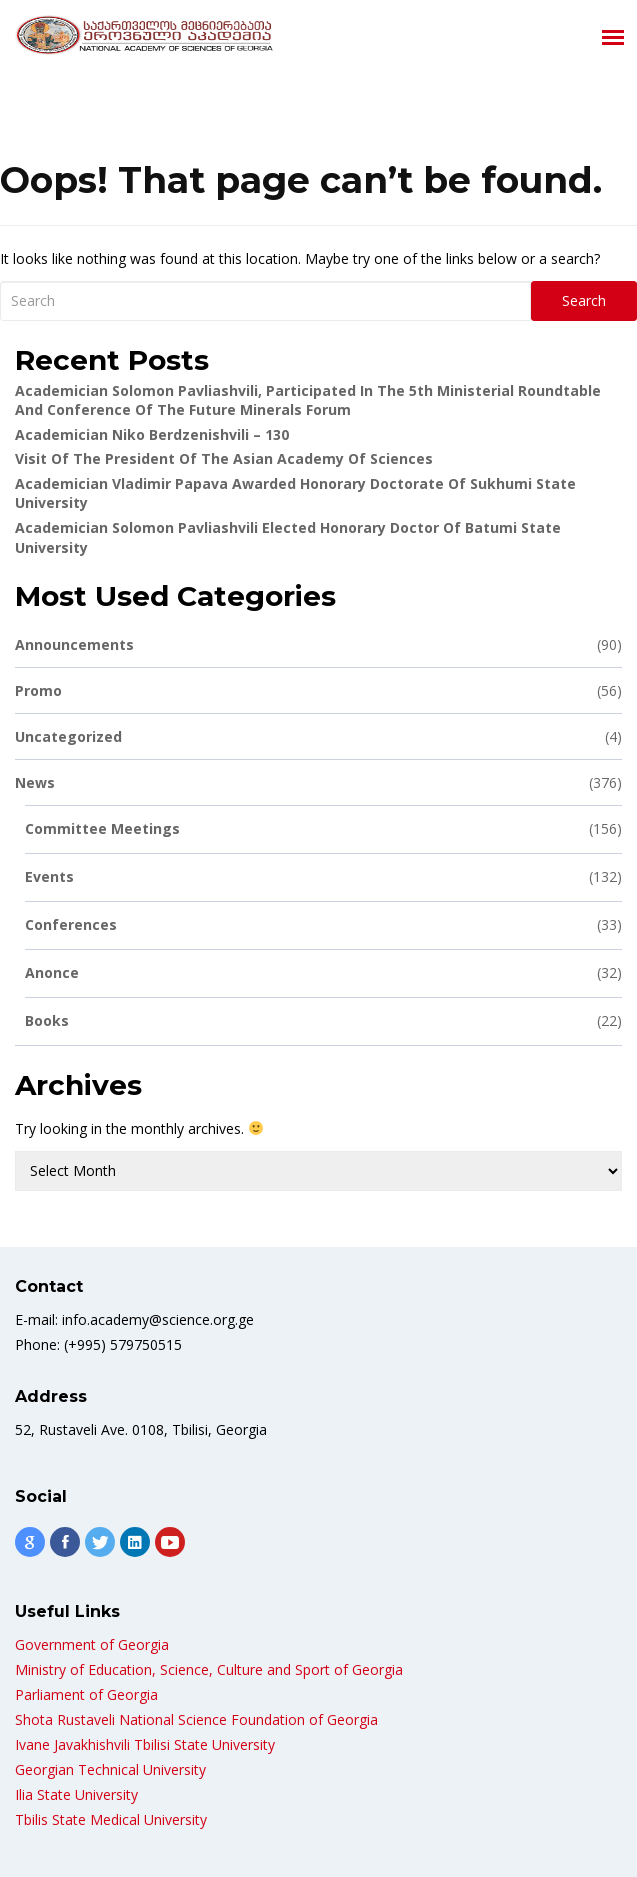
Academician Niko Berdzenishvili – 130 (152, 434)
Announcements (318, 644)
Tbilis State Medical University (111, 1819)
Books (323, 1020)
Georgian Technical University (110, 1769)
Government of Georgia (92, 1644)
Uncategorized (318, 736)
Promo (318, 690)
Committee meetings (323, 828)
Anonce (323, 972)
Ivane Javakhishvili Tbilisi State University (145, 1744)
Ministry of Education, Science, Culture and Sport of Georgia (209, 1669)
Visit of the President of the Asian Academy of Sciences (224, 458)
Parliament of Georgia (86, 1694)
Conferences (323, 924)
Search (584, 300)
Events (323, 876)
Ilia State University (76, 1794)
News (318, 782)
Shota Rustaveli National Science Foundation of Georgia (196, 1719)
